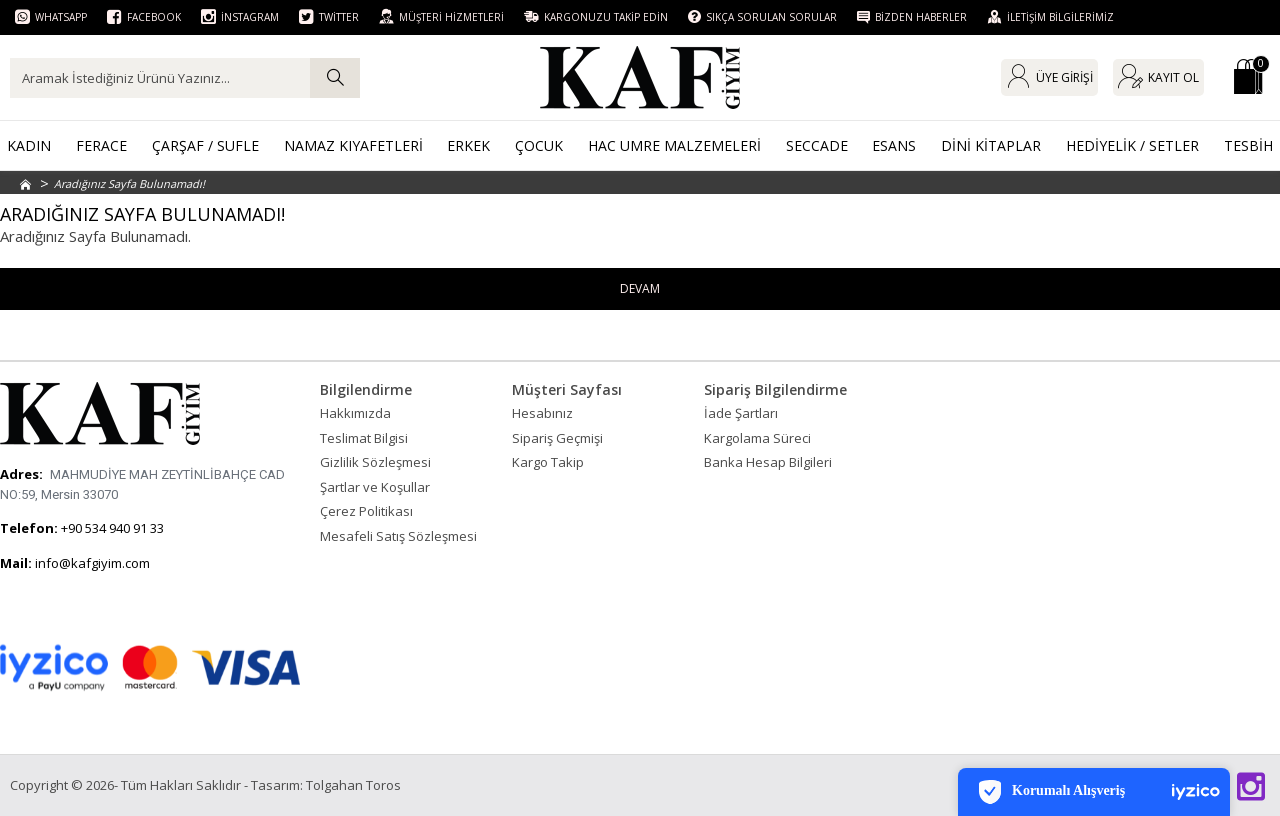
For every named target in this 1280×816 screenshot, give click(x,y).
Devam (640, 289)
